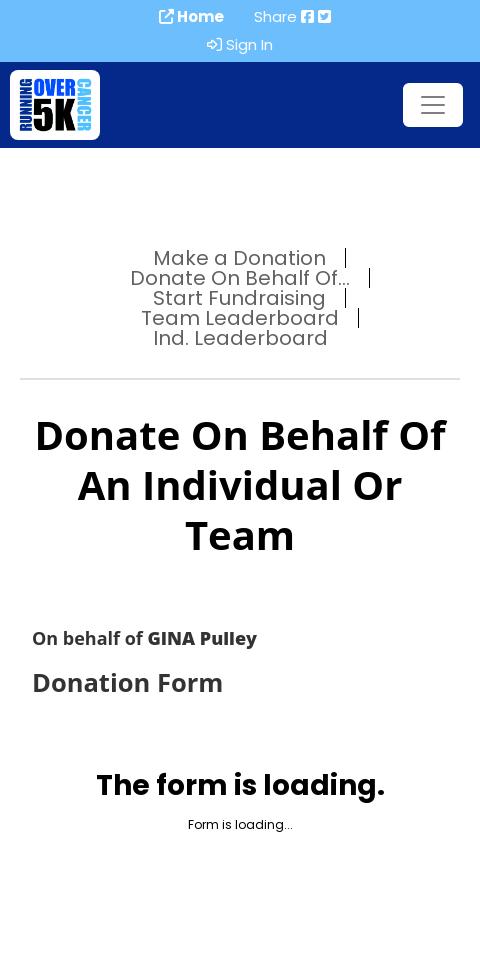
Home (191, 17)
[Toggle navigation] (433, 105)
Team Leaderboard (240, 318)
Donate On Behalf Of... (240, 278)
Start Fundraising (239, 298)
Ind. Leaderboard (240, 338)
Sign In (240, 45)
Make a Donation (239, 258)
